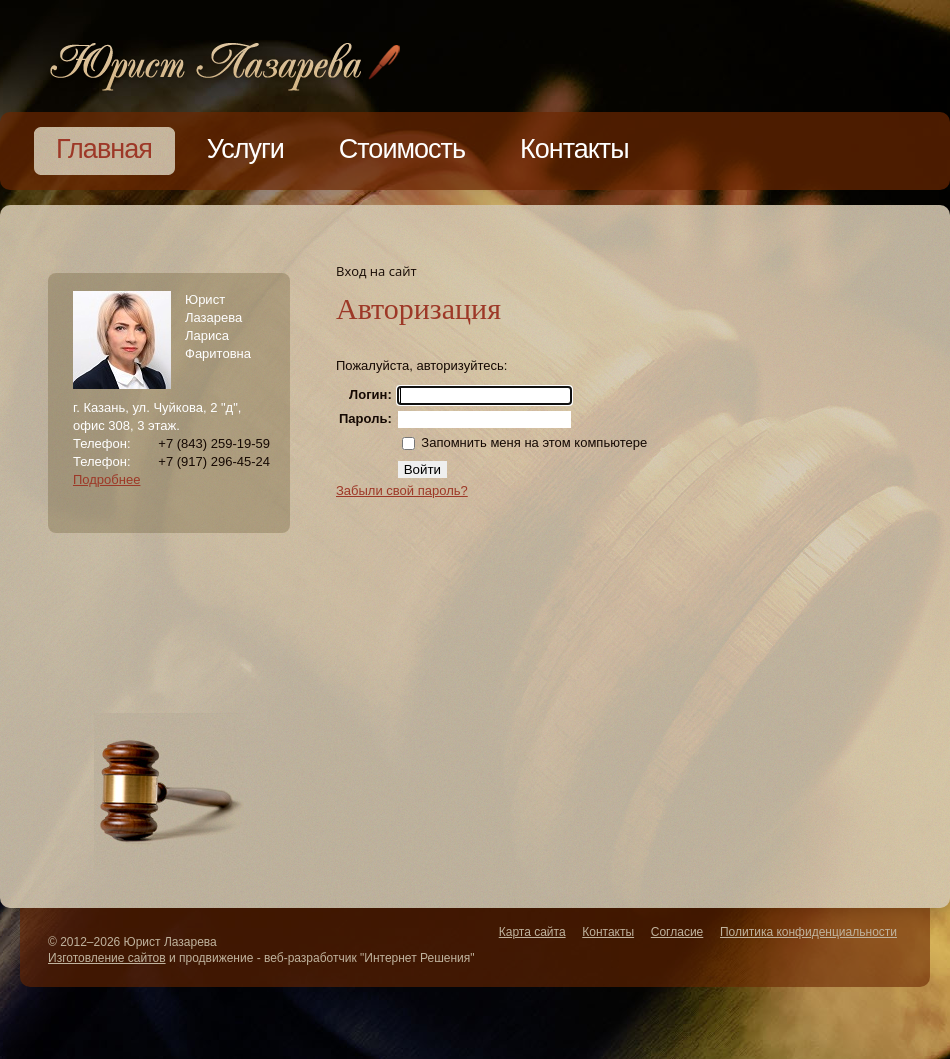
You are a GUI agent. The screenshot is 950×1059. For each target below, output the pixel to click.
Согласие (677, 932)
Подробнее (106, 479)
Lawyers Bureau (225, 64)
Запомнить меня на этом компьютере (532, 442)
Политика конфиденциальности (808, 932)
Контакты (608, 932)
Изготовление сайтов (107, 958)
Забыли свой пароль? (402, 490)
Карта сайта (532, 932)
